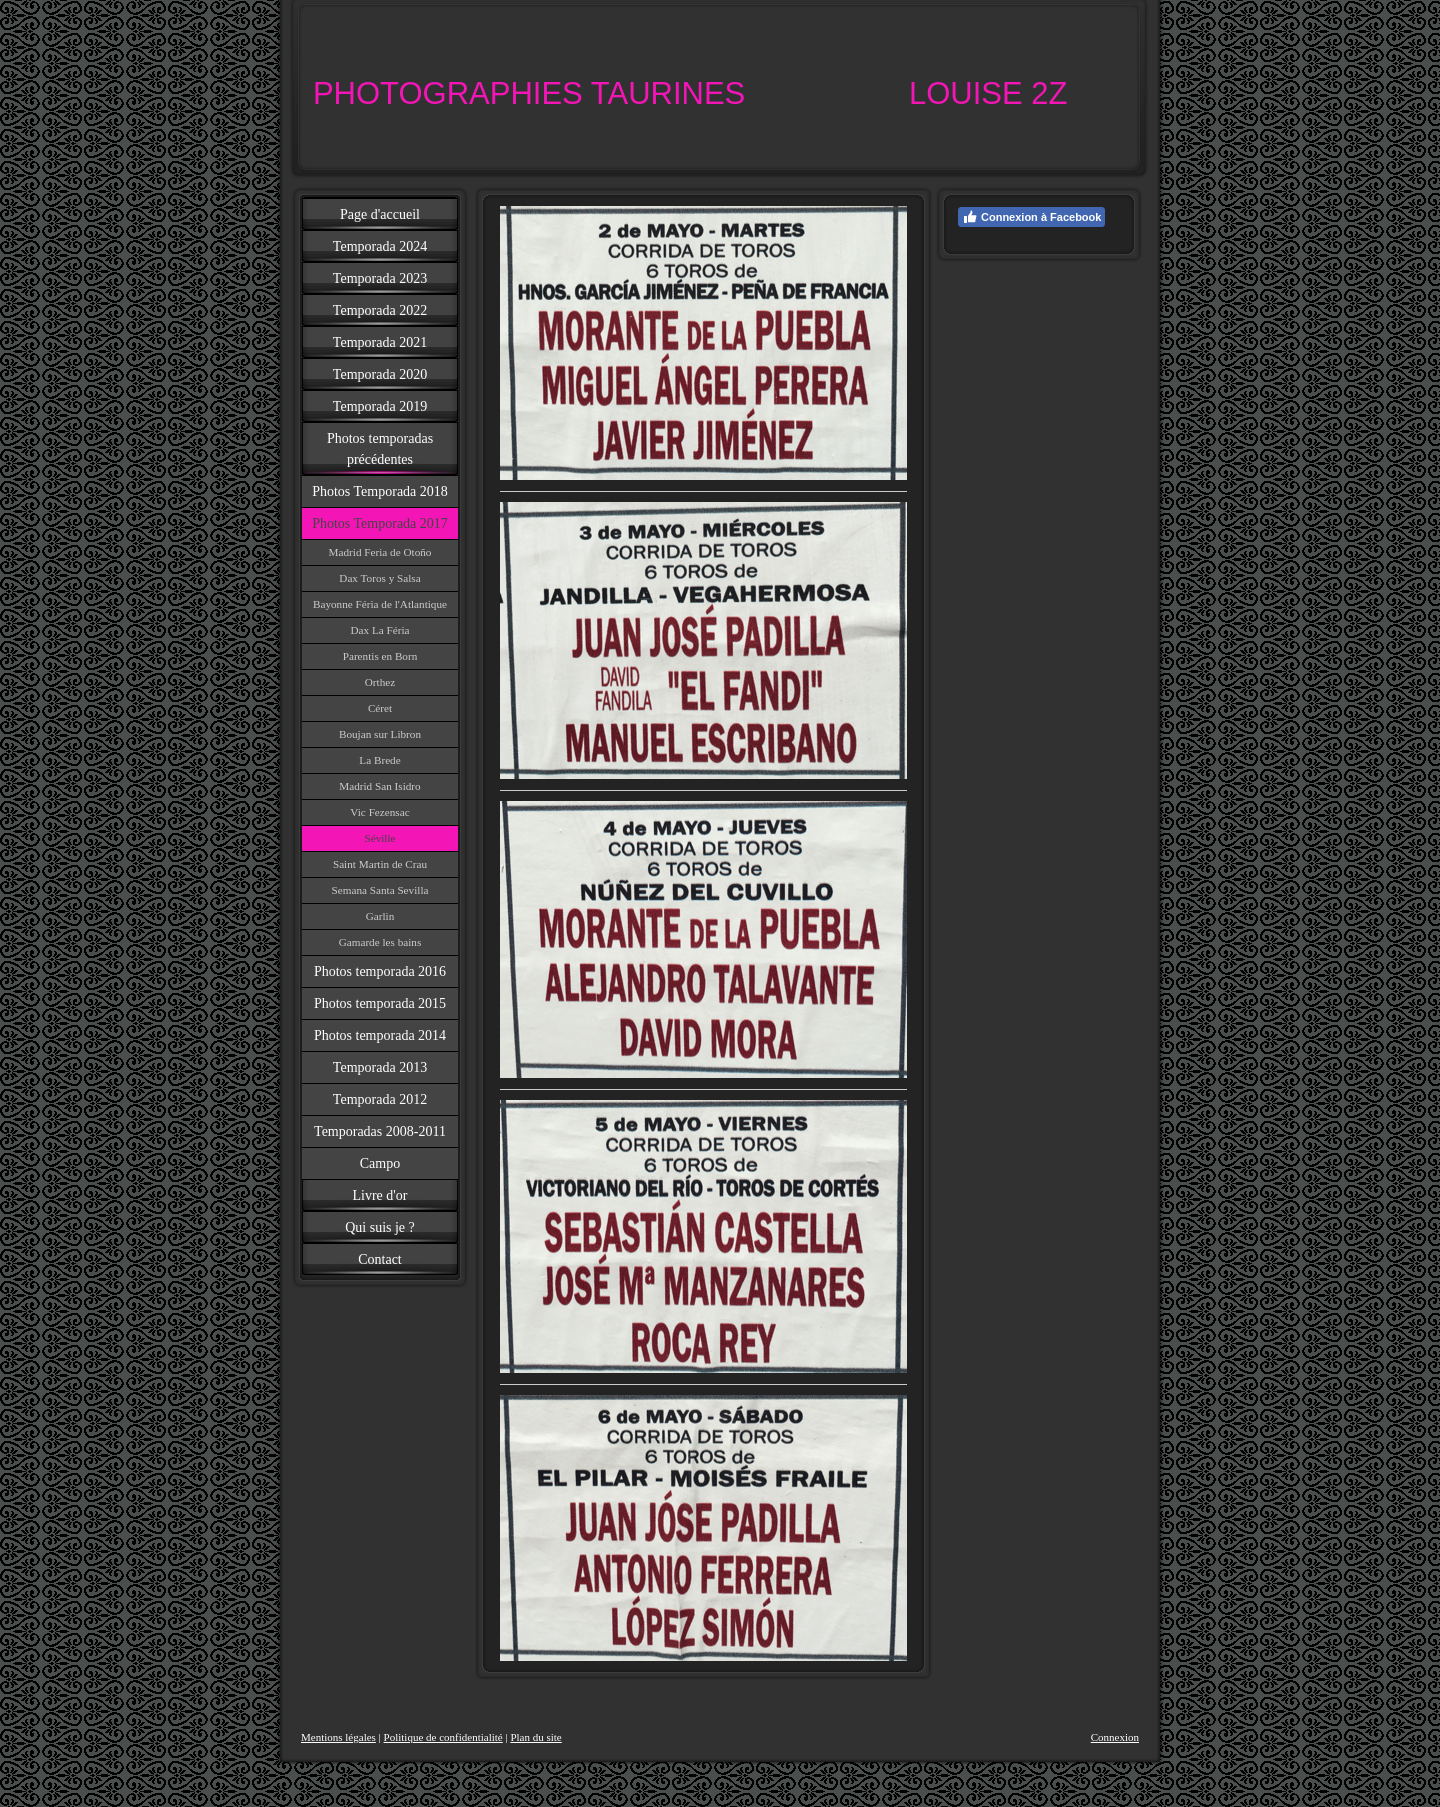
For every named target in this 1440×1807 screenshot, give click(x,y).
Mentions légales (338, 1737)
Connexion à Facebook (1031, 217)
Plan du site (535, 1737)
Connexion (1115, 1737)
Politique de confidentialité (443, 1737)
